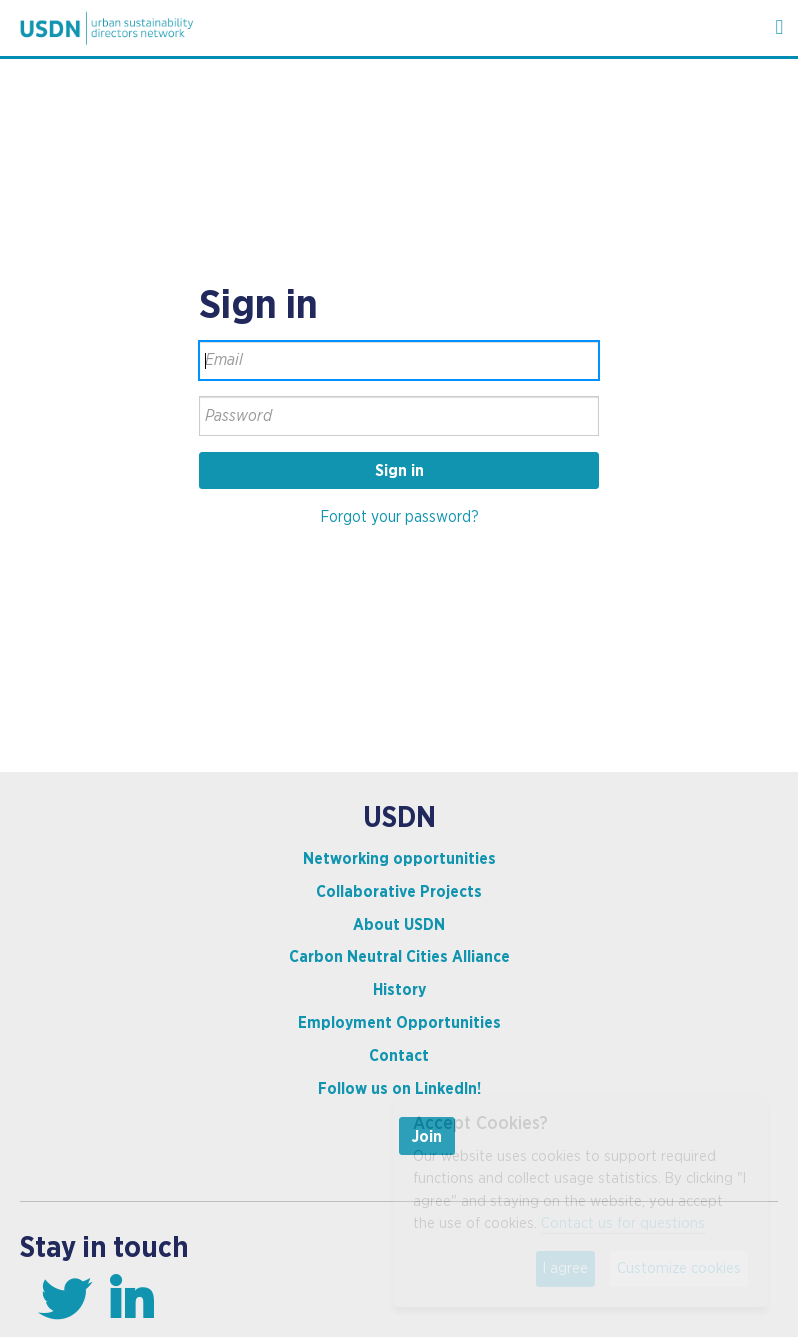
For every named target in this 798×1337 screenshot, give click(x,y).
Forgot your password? (399, 517)
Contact (399, 1056)
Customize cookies (679, 1268)
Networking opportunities (399, 859)
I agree (565, 1268)
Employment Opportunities (399, 1023)
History (399, 990)
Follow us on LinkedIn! (399, 1089)
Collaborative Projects (399, 892)
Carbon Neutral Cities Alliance (399, 957)
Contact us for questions (623, 1223)
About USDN (399, 925)
